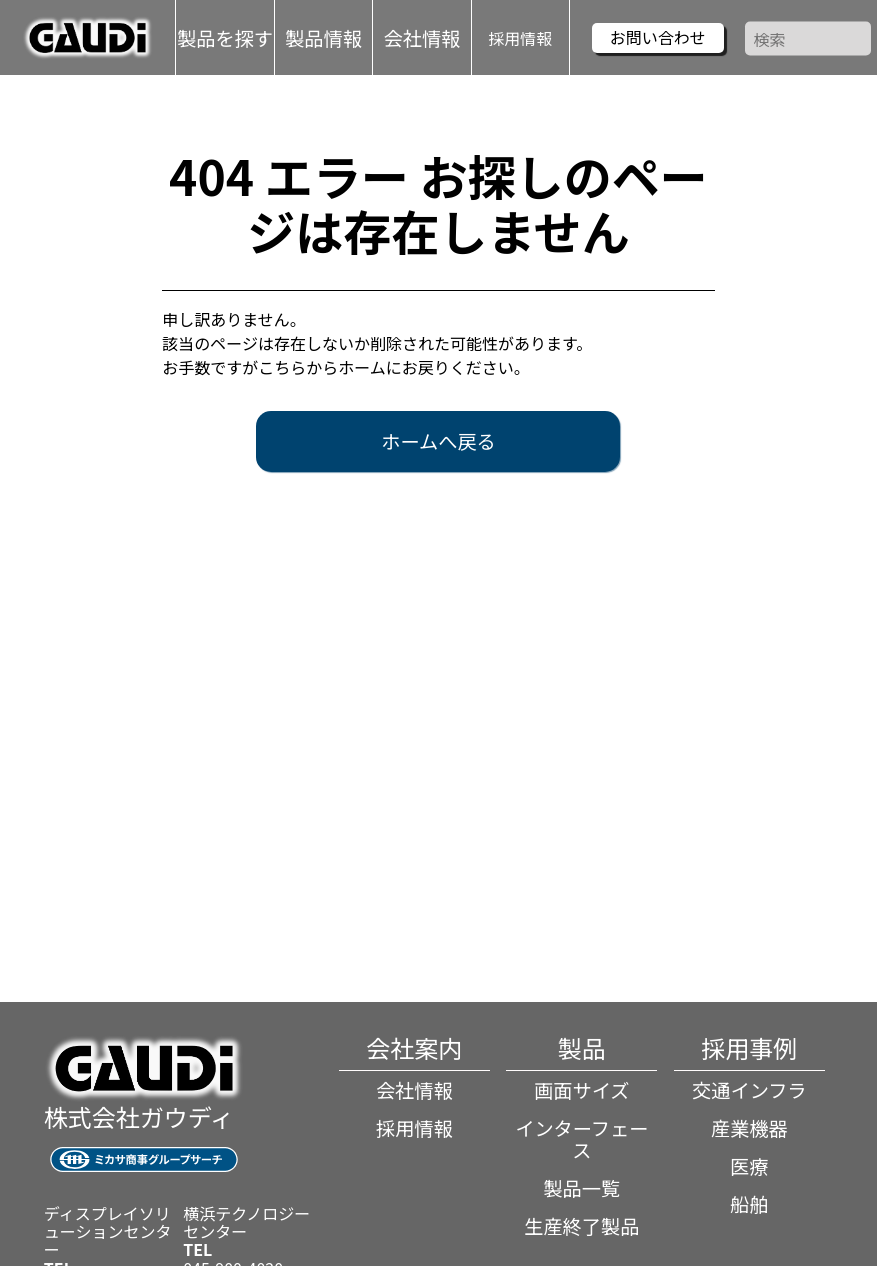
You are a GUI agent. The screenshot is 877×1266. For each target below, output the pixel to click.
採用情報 (520, 37)
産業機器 (749, 1128)
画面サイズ (581, 1090)
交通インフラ (749, 1090)
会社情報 (414, 1090)
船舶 (749, 1204)
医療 (749, 1166)
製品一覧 (581, 1188)
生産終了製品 (581, 1226)
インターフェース (581, 1139)
